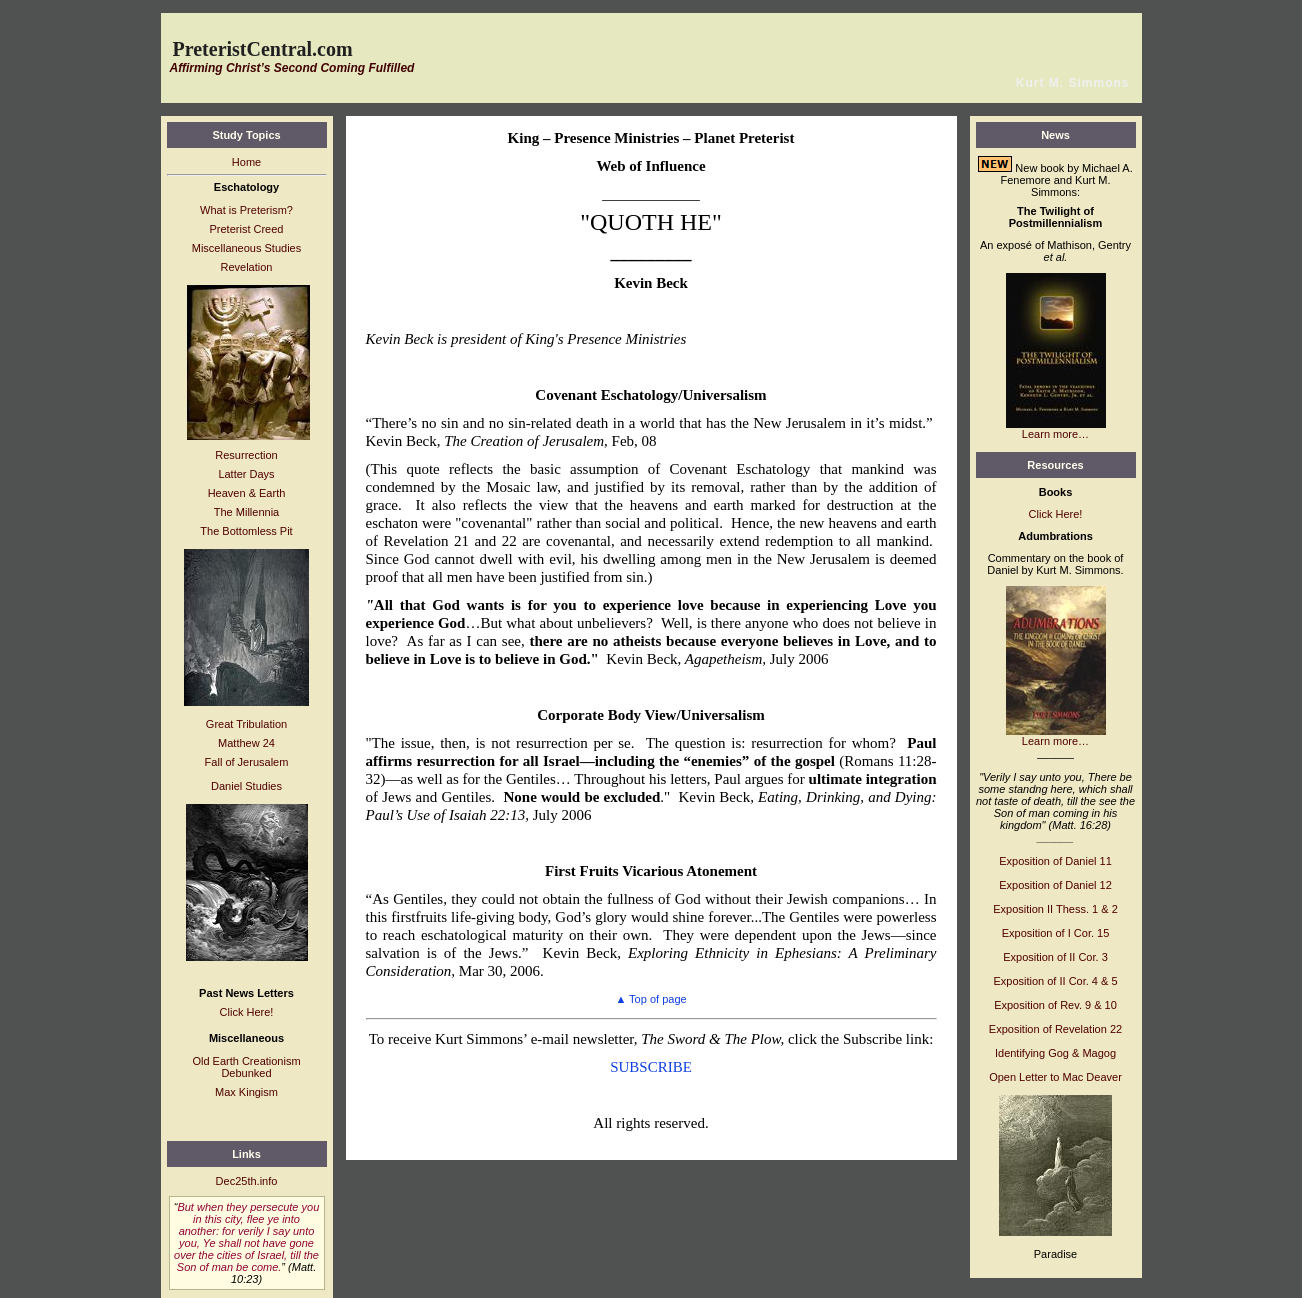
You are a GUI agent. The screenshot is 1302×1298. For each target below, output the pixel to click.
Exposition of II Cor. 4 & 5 (1055, 981)
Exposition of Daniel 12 (1055, 885)
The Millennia (246, 512)
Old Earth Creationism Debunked (246, 1067)
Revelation (247, 267)
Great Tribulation (246, 724)
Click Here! (247, 1012)
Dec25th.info (247, 1181)
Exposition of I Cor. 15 (1056, 933)
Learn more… (1055, 434)
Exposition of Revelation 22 (1055, 1029)
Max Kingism (246, 1092)
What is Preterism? (246, 210)
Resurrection (246, 455)
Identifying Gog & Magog (1055, 1053)
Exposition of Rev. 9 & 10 (1055, 1005)
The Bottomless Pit (246, 531)
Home (246, 162)
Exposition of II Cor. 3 (1055, 957)
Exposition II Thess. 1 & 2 (1055, 909)
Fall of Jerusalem (247, 762)
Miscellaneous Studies (246, 248)
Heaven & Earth (247, 493)
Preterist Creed (247, 229)
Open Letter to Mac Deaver (1055, 1077)
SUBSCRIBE (651, 1067)
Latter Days (246, 474)
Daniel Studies (246, 786)
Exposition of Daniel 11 (1055, 861)
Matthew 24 (246, 743)
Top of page (650, 999)
